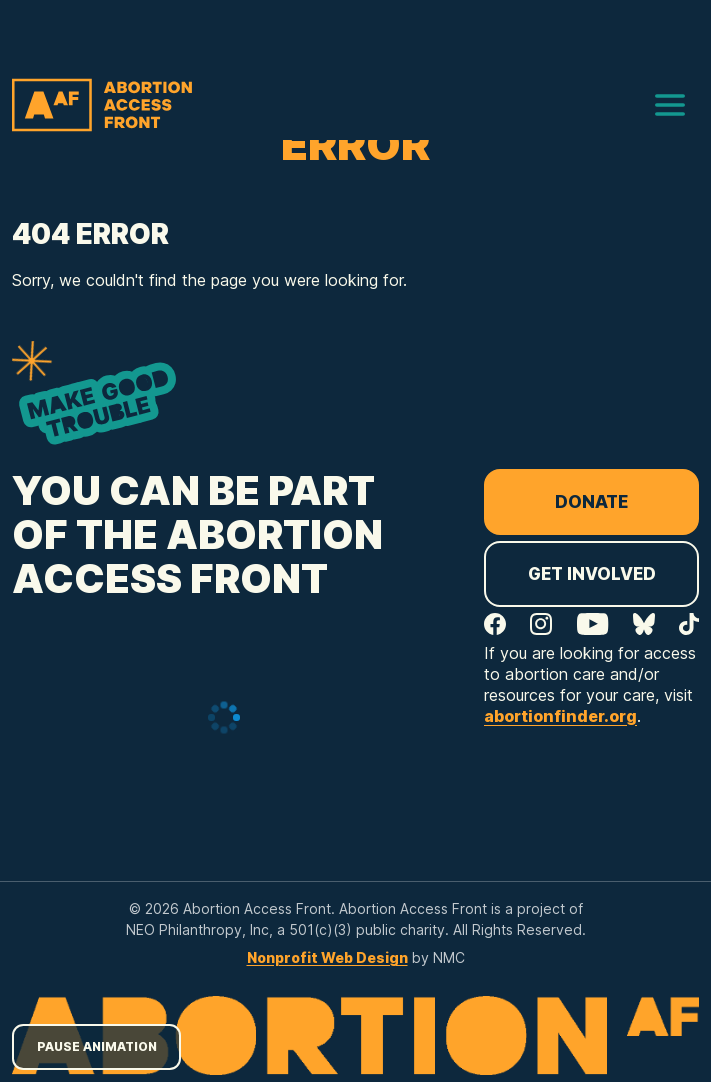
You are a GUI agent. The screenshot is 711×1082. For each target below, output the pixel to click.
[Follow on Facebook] (495, 624)
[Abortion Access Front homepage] (102, 105)
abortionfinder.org (560, 716)
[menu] (670, 105)
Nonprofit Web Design (327, 957)
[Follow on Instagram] (541, 624)
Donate (591, 502)
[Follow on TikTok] (689, 624)
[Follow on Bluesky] (644, 624)
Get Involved (592, 574)
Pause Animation (97, 1046)
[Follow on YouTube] (593, 624)
